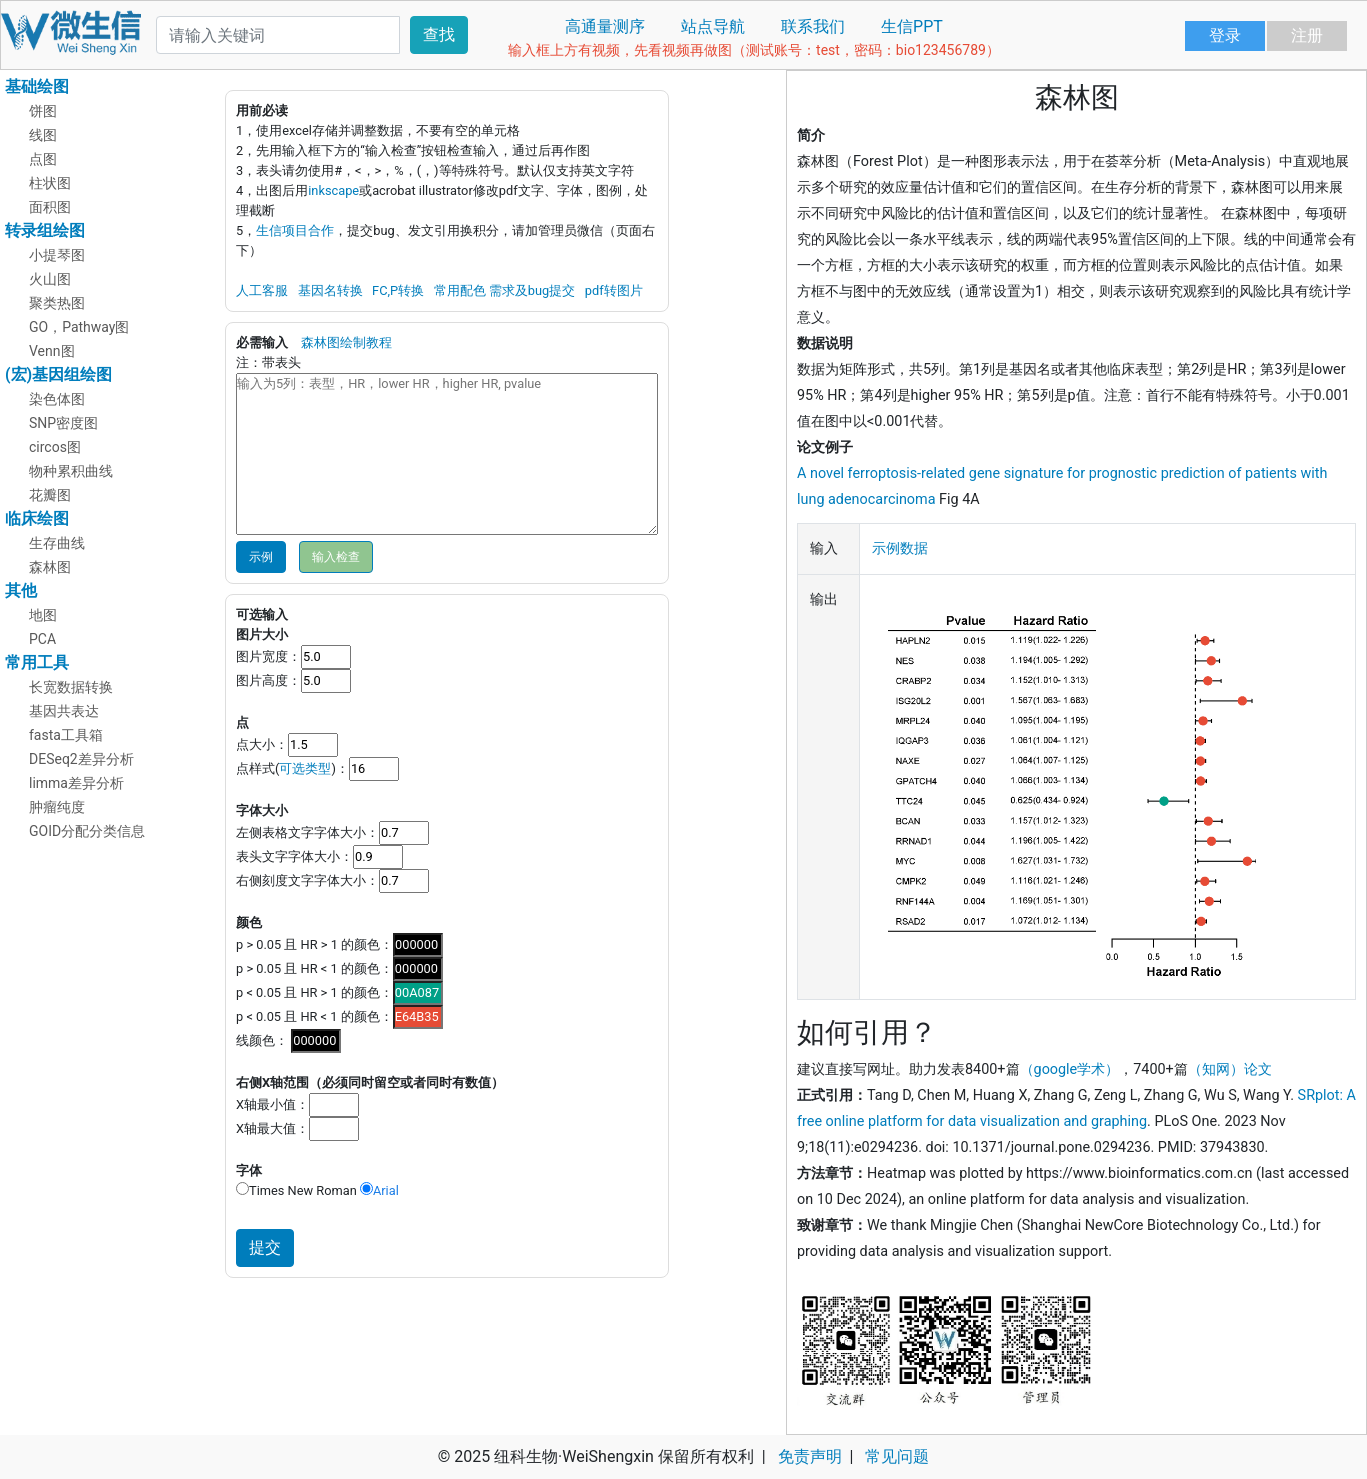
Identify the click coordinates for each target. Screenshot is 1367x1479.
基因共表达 (64, 711)
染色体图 (57, 399)
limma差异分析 (76, 783)
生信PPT (912, 26)
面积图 (50, 207)
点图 (43, 159)
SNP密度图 (63, 423)
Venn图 (52, 351)
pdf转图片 (614, 290)
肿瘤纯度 (57, 807)
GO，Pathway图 (79, 327)
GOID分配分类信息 (87, 831)
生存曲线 (57, 543)
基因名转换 (330, 290)
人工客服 (262, 290)
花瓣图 (50, 495)
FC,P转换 (398, 290)
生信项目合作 (295, 230)
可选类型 (305, 768)
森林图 (50, 567)
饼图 (43, 111)
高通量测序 (605, 26)
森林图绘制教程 (346, 342)
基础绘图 (37, 86)
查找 (439, 34)
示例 (261, 557)
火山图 (50, 279)
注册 (1307, 35)
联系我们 (813, 26)
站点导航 (713, 26)
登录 (1225, 35)
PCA (42, 639)
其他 (21, 590)
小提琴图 (57, 255)
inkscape (333, 190)
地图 (43, 615)
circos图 (55, 447)
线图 (43, 135)
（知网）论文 (1230, 1069)
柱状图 (50, 183)
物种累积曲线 (71, 471)
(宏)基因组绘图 (58, 374)
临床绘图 (37, 518)
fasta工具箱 (66, 735)
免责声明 (810, 1456)
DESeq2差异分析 (81, 759)
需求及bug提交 (532, 290)
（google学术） (1070, 1069)
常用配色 (460, 290)
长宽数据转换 (71, 687)
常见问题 (897, 1456)
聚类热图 (57, 303)
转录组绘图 (45, 230)
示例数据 (900, 548)
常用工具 (37, 662)
